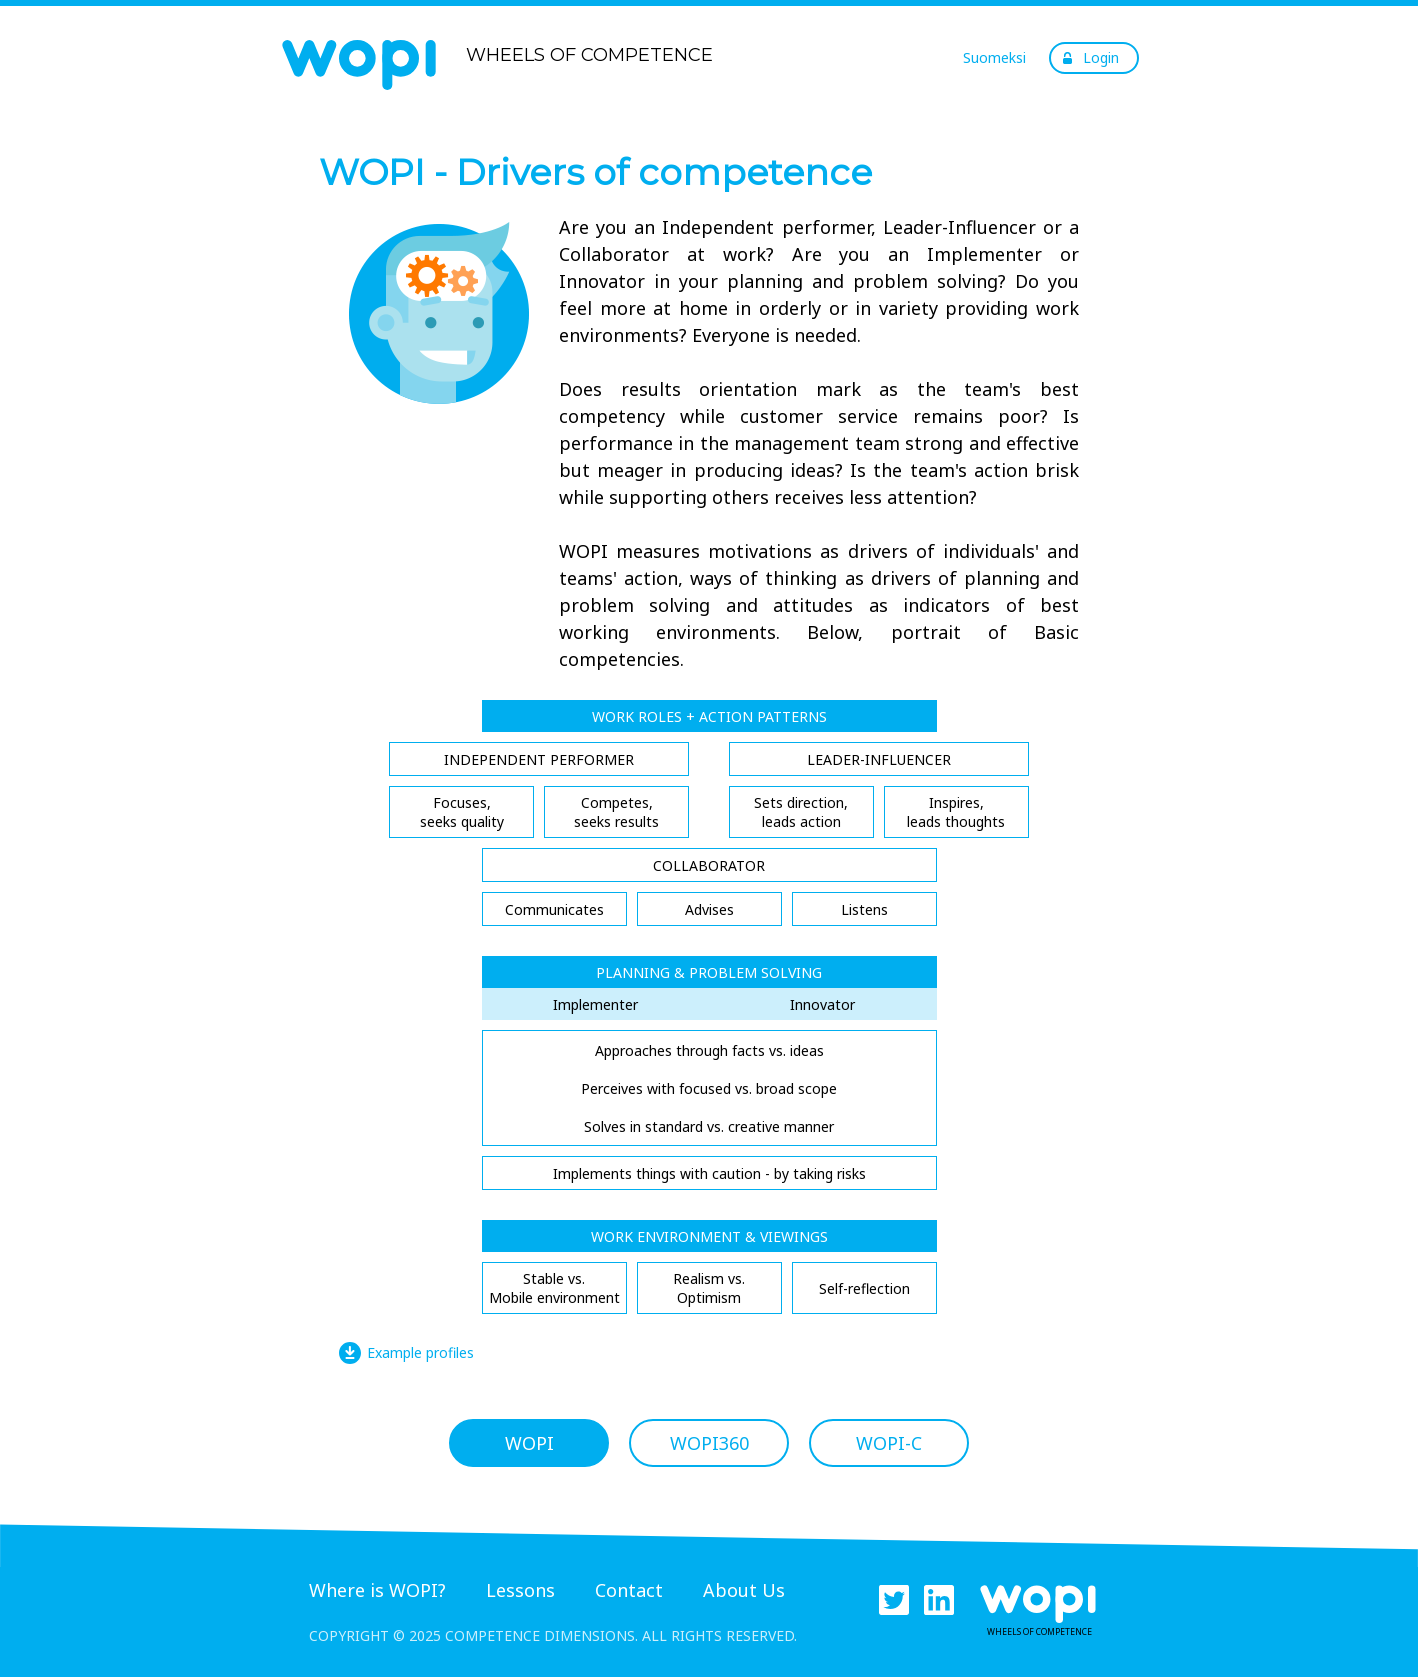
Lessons (520, 1590)
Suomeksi (994, 57)
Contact (629, 1590)
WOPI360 (709, 1443)
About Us (744, 1590)
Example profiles (420, 1352)
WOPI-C (889, 1443)
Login (1101, 57)
